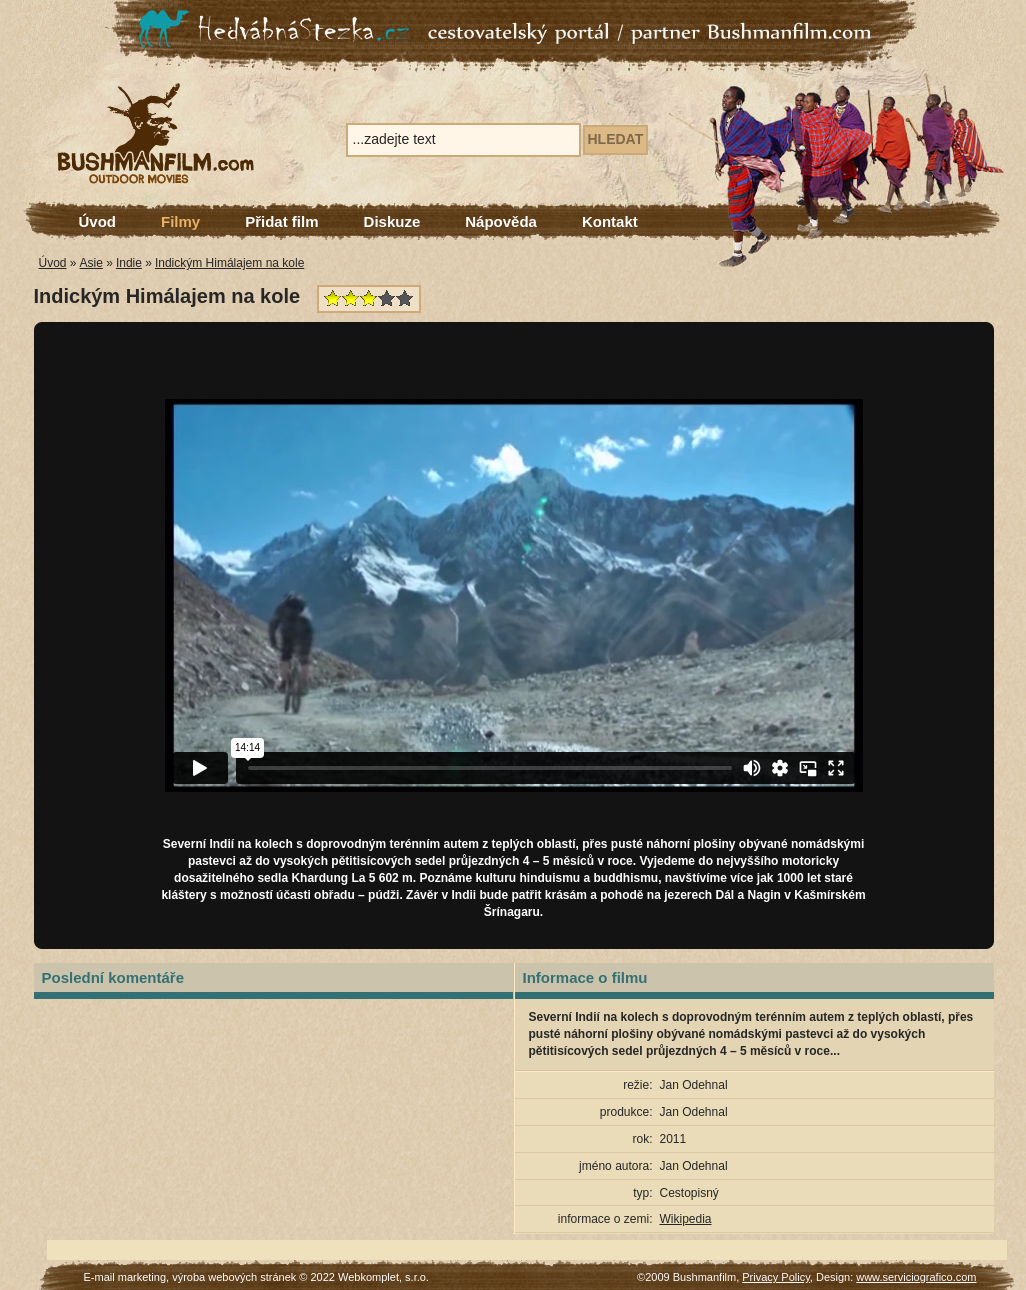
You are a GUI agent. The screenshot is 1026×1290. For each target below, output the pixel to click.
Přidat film (281, 221)
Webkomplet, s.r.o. (383, 1277)
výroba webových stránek (234, 1277)
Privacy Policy (776, 1277)
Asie (91, 263)
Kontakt (610, 221)
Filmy (180, 221)
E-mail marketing (125, 1277)
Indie (129, 263)
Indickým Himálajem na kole (229, 263)
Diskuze (392, 221)
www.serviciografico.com (916, 1277)
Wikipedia (686, 1219)
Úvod (98, 221)
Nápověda (501, 221)
